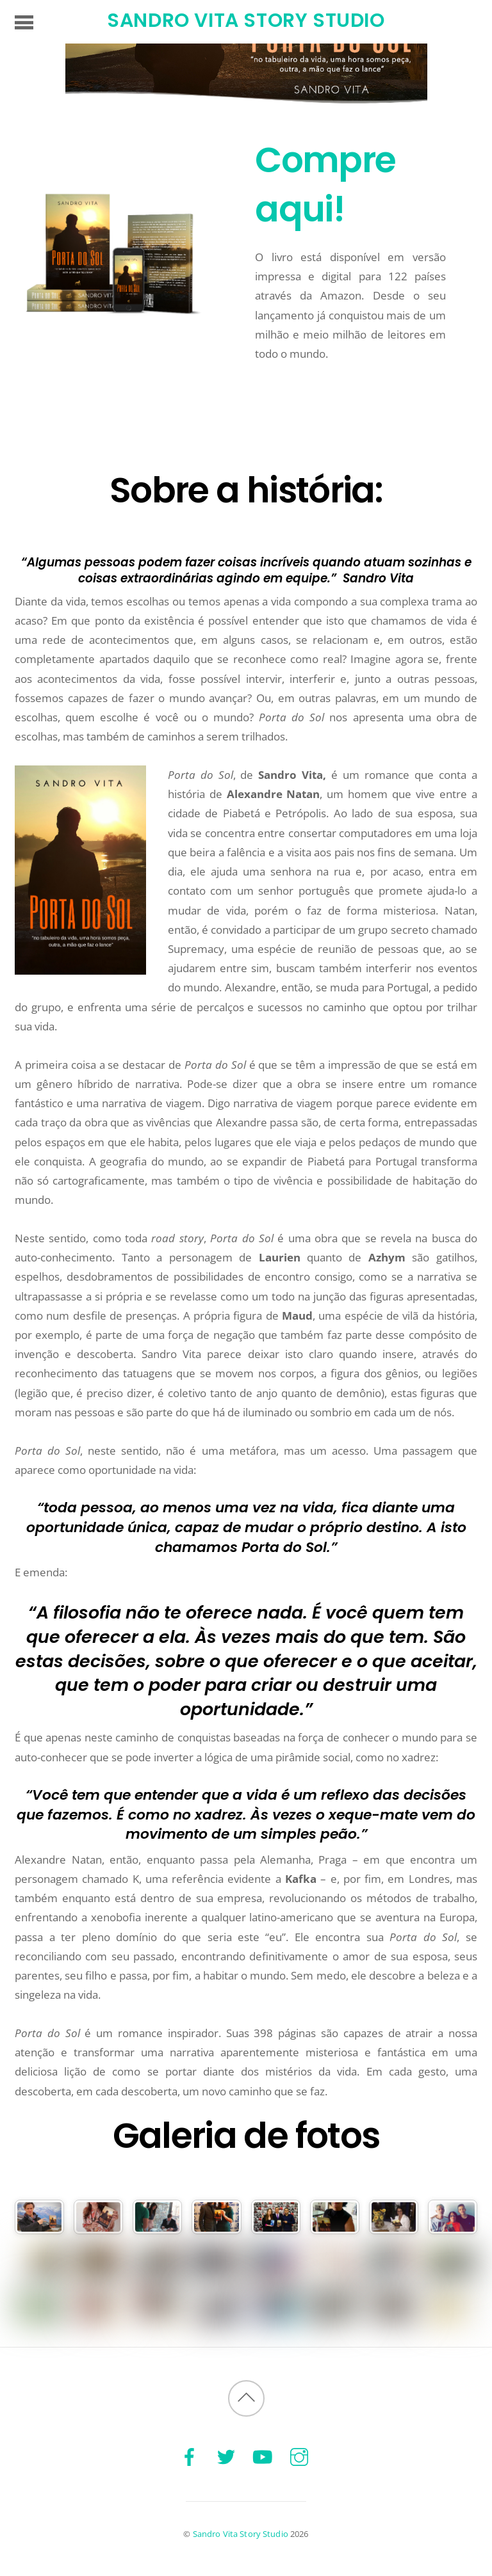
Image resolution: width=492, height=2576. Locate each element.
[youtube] (262, 2456)
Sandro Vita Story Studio (240, 2534)
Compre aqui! (324, 184)
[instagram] (299, 2456)
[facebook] (189, 2456)
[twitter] (226, 2456)
